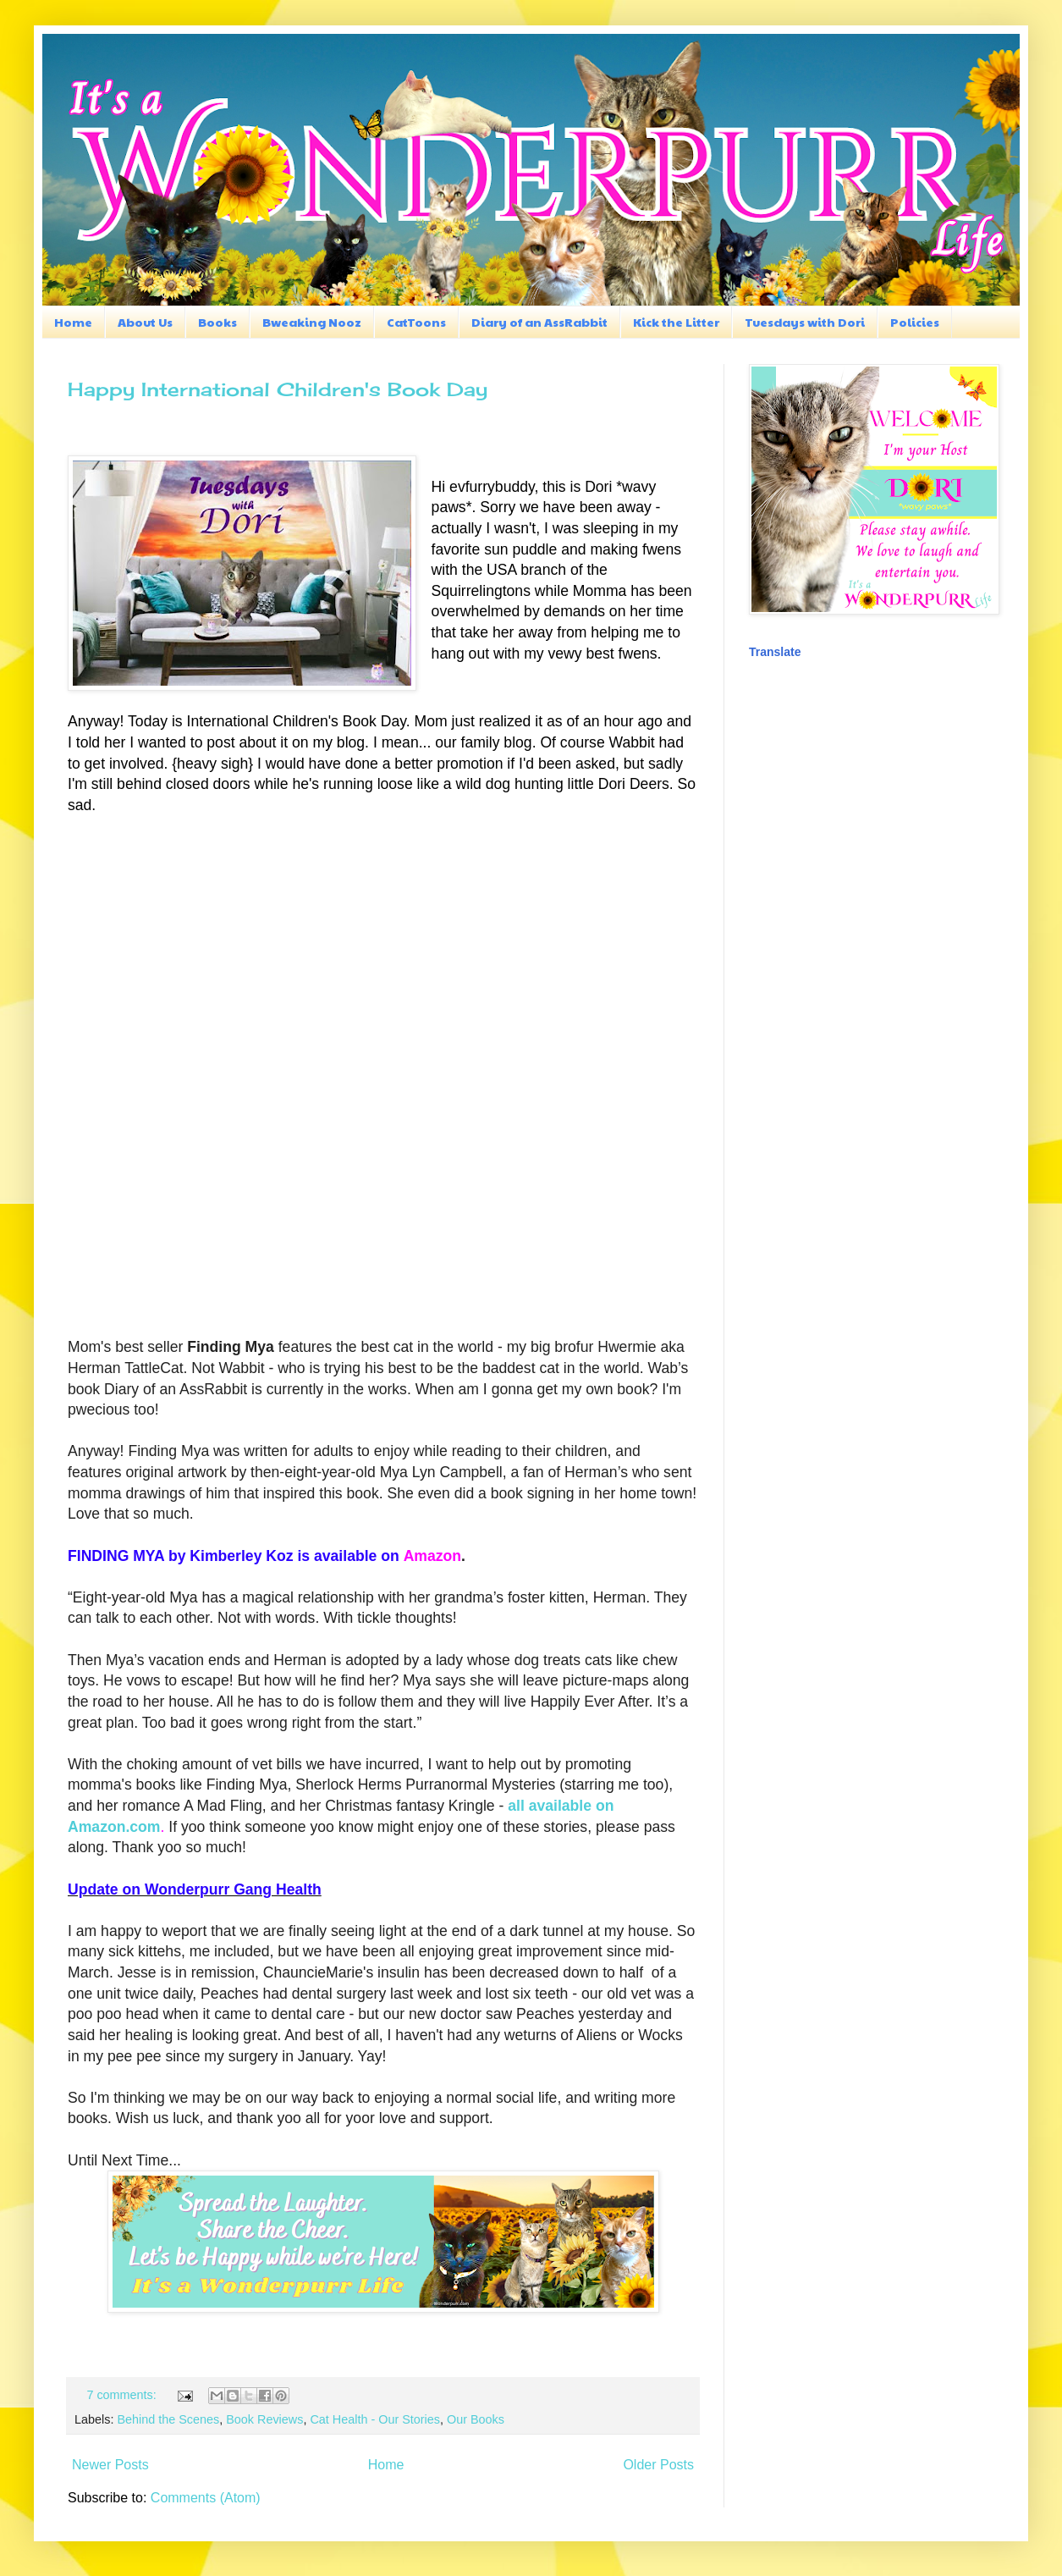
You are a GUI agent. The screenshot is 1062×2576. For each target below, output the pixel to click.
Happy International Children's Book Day (277, 389)
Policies (914, 321)
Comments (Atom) (206, 2498)
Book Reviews (264, 2419)
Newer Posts (110, 2464)
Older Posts (658, 2464)
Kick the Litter (676, 321)
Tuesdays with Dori (805, 321)
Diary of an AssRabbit (539, 321)
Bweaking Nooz (311, 321)
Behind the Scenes (168, 2419)
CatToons (416, 321)
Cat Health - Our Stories (375, 2419)
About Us (145, 321)
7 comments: (122, 2395)
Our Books (475, 2419)
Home (73, 321)
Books (217, 321)
